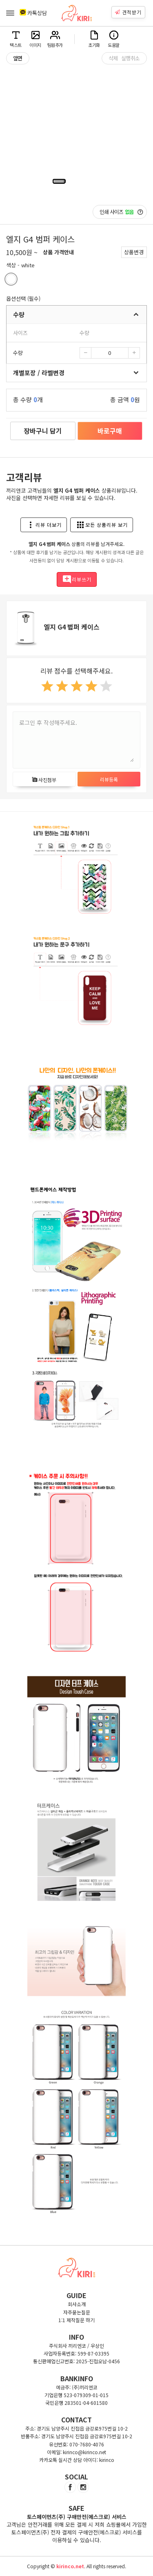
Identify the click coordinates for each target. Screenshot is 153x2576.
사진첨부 (44, 779)
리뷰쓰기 (76, 579)
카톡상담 (33, 13)
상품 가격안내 (58, 252)
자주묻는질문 (76, 2312)
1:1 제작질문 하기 (76, 2319)
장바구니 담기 (43, 431)
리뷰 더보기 (44, 525)
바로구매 (110, 431)
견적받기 (128, 12)
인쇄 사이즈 (121, 212)
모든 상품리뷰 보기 (101, 525)
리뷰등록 (109, 779)
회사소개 (77, 2304)
